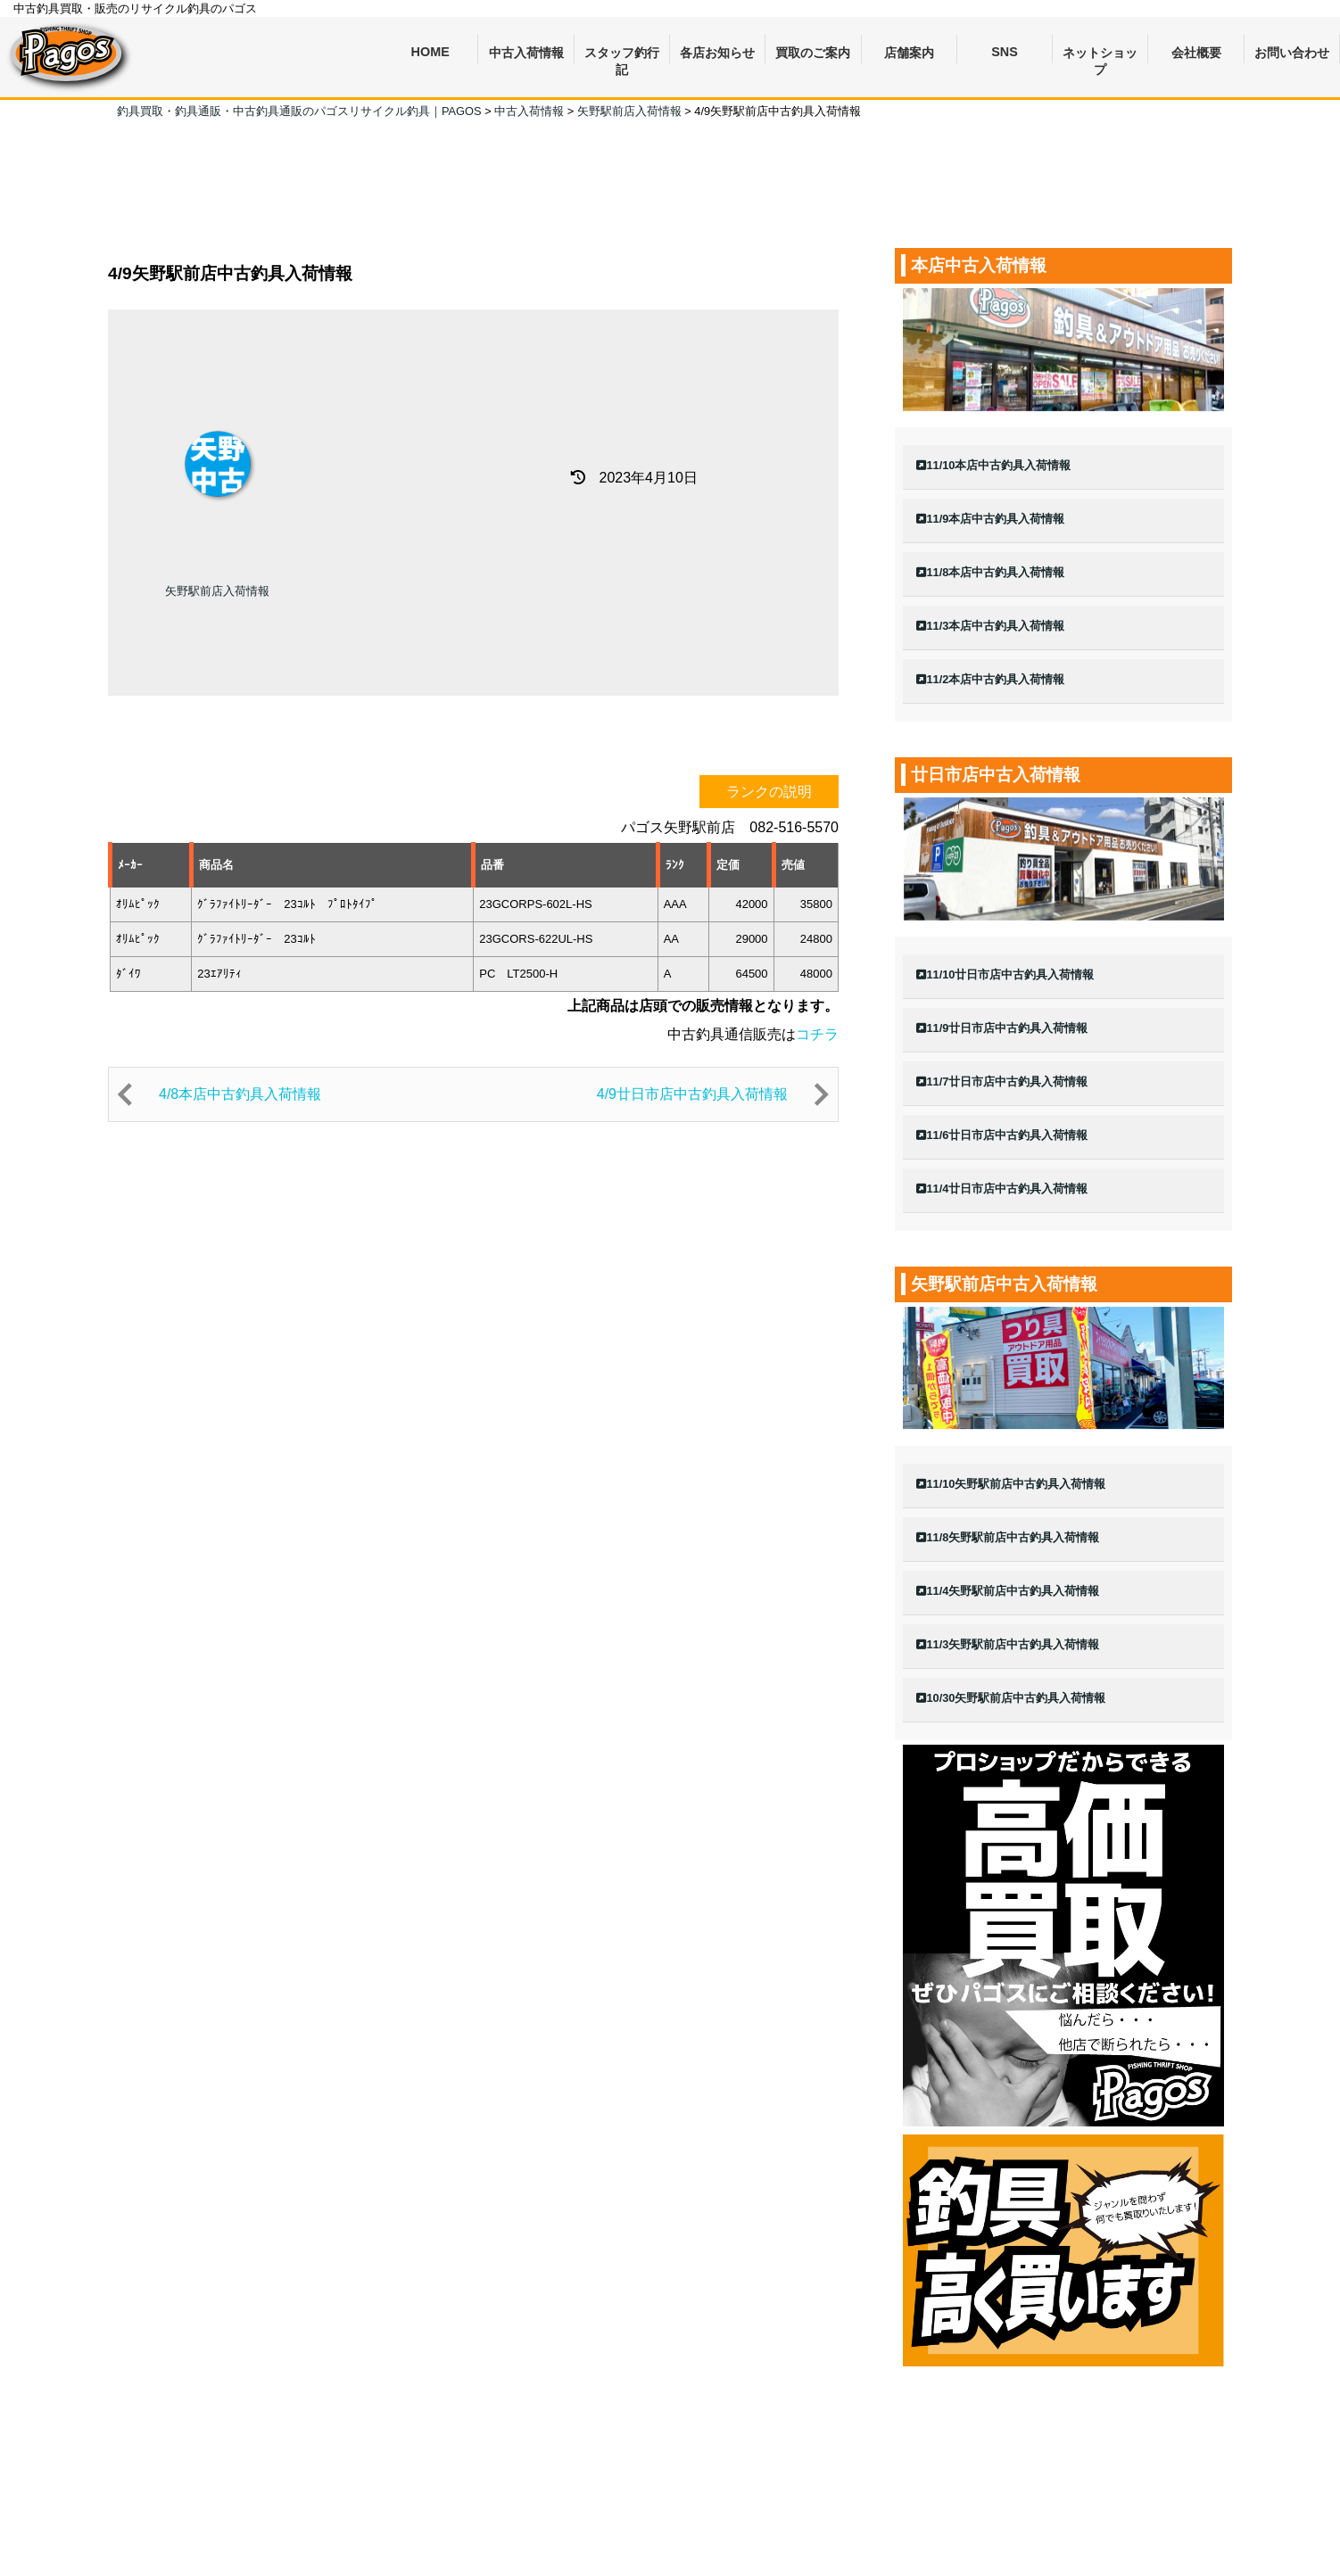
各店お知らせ (717, 52)
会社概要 (1196, 52)
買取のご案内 (812, 52)
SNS (1004, 52)
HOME (430, 52)
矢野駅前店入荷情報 (217, 591)
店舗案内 (909, 52)
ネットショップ (1100, 54)
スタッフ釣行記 (621, 54)
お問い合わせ (1291, 52)
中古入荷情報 (526, 52)
